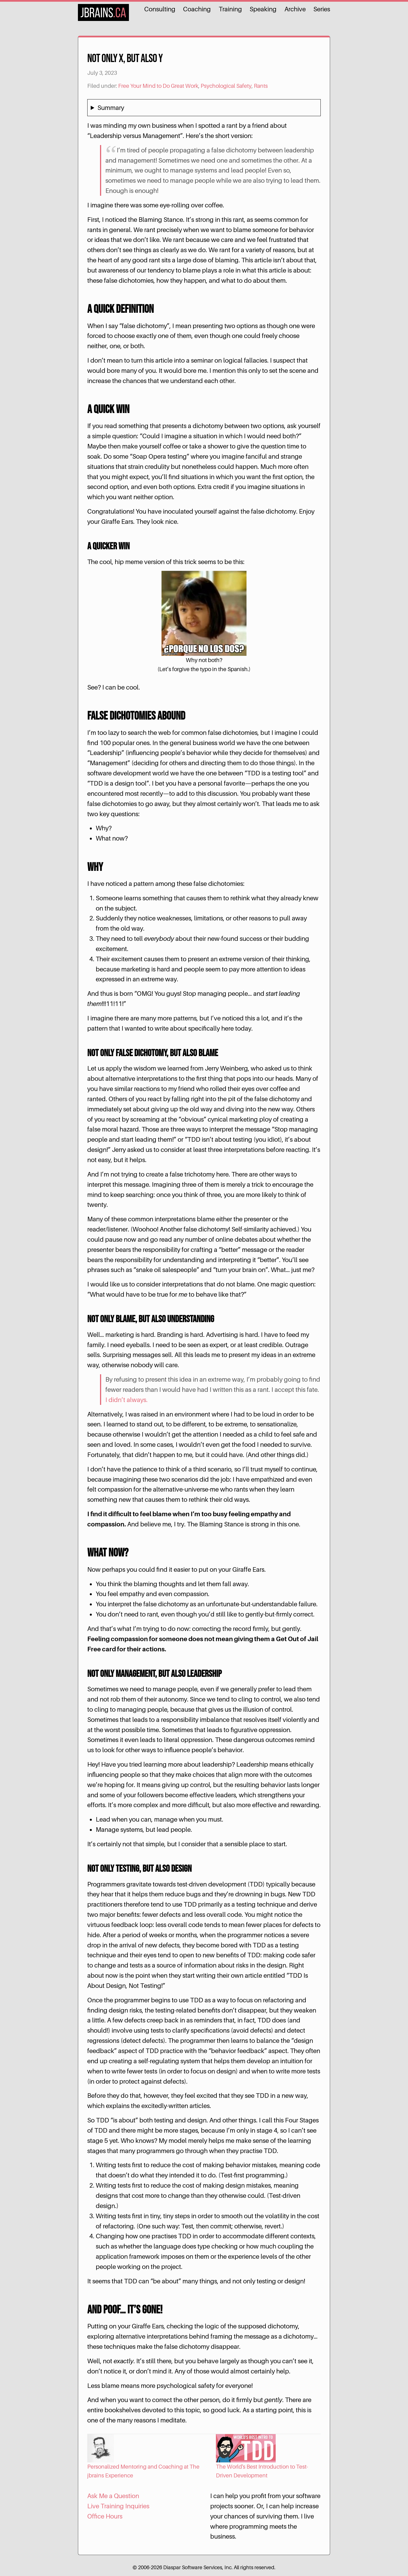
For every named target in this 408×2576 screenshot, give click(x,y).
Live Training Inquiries (118, 2506)
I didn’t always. (126, 1399)
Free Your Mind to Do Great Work (158, 85)
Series (321, 9)
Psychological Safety (226, 85)
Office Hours (104, 2516)
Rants (261, 85)
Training (230, 9)
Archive (295, 9)
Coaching (197, 9)
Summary (110, 107)
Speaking (263, 9)
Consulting (159, 9)
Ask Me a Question (113, 2496)
